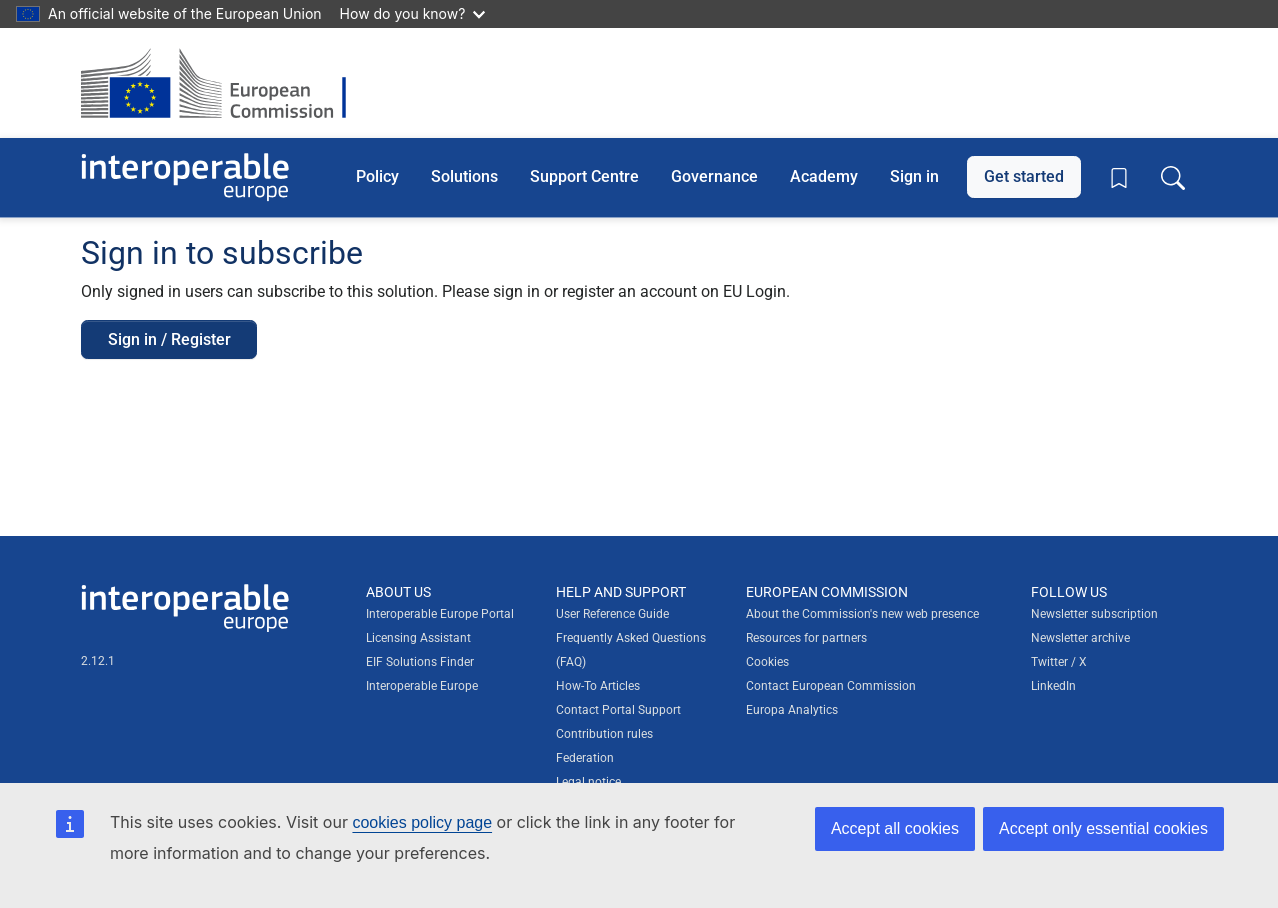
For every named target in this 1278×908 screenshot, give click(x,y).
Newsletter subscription (1094, 614)
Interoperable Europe (422, 686)
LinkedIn (1053, 686)
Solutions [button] (464, 176)
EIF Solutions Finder (420, 662)
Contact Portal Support (618, 710)
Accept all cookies (895, 828)
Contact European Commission (831, 686)
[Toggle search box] (1173, 177)
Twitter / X (1059, 662)
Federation (585, 758)
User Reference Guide (612, 614)
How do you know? (413, 13)
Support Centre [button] (584, 176)
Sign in (914, 176)
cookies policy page (422, 822)
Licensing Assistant (418, 638)
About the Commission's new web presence (862, 614)
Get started (1024, 176)
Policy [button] (377, 176)
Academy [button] (824, 176)
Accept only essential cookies (1103, 828)
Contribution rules (604, 734)
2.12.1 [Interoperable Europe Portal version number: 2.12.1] (98, 661)
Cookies (767, 662)
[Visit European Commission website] (223, 83)
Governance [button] (714, 176)
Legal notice (588, 782)
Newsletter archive (1080, 638)
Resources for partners (806, 638)
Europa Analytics (792, 710)
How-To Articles (598, 686)
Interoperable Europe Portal (440, 614)
